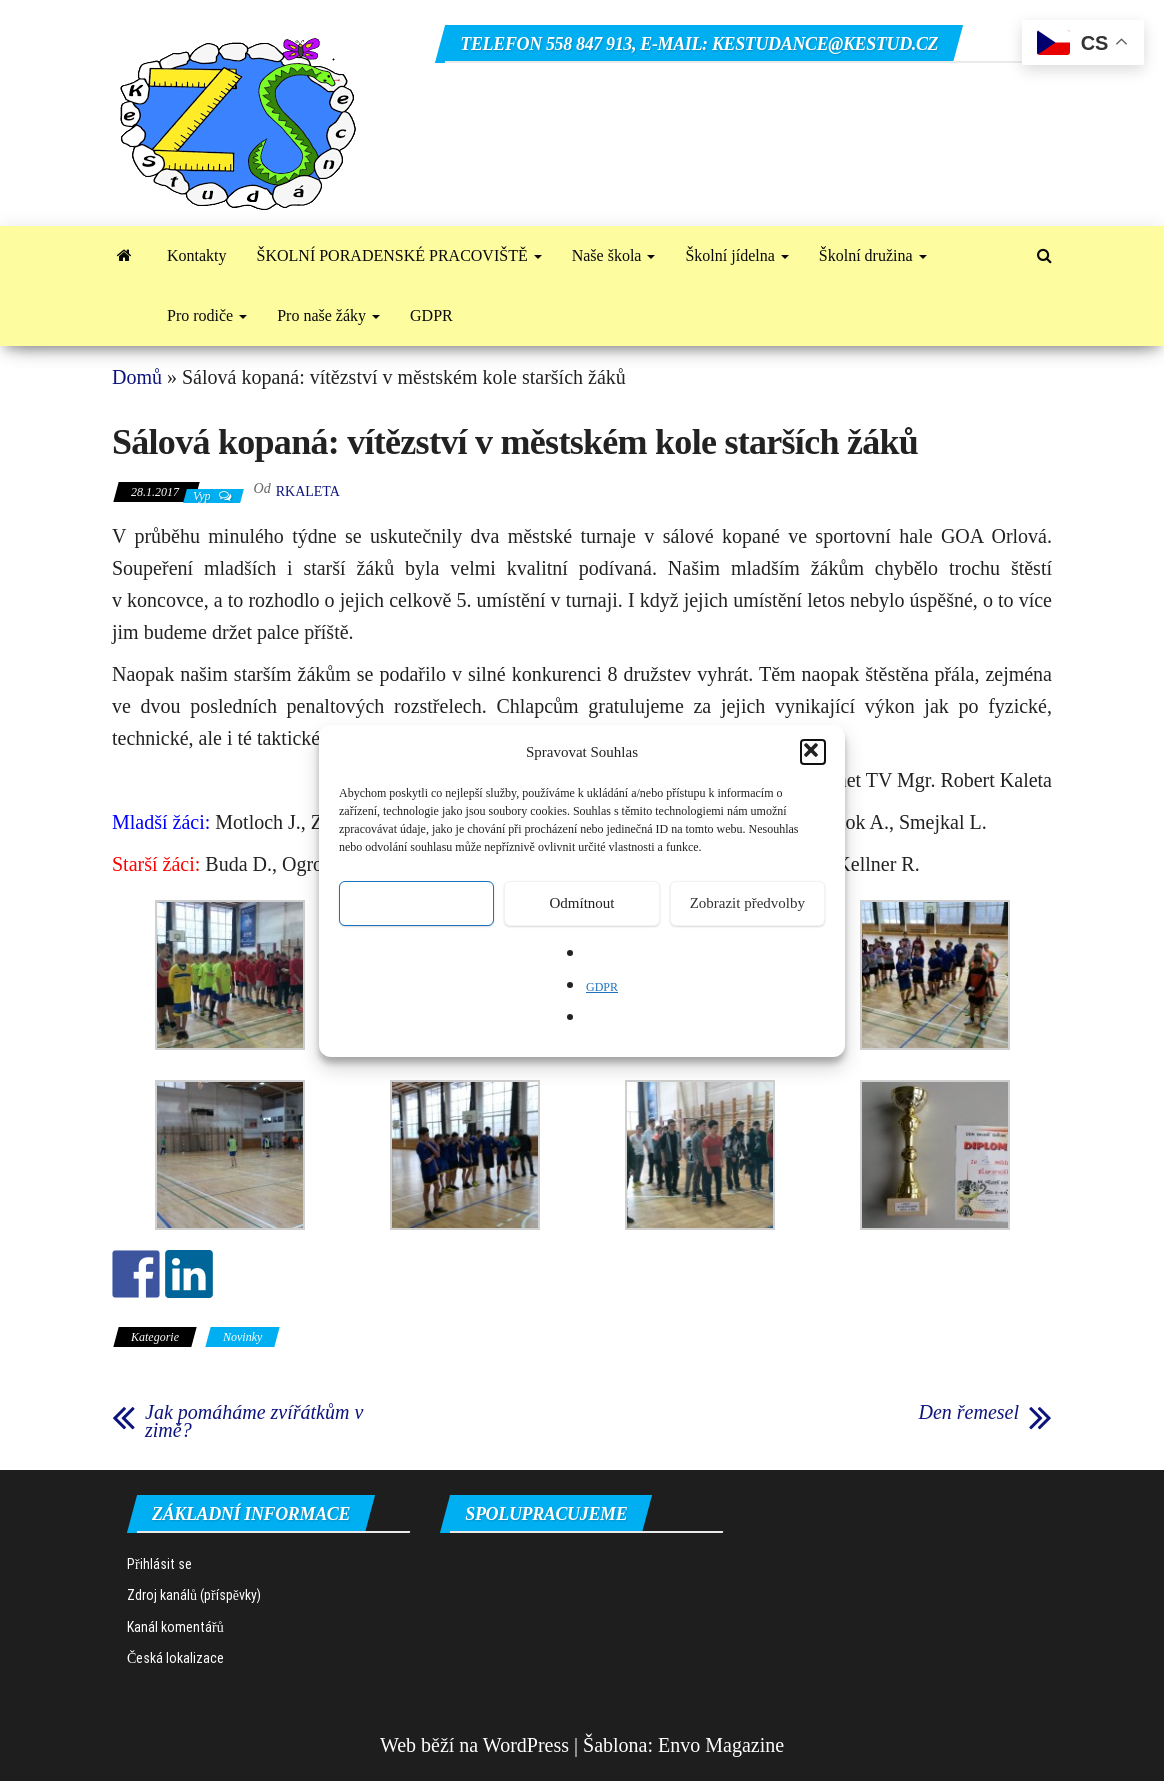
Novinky (242, 1337)
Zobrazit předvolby (747, 903)
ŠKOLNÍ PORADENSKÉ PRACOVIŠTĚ (399, 255)
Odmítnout (581, 903)
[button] (813, 752)
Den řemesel (968, 1412)
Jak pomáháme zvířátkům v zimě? (254, 1421)
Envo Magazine (721, 1745)
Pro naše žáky (328, 315)
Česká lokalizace (175, 1658)
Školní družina (873, 255)
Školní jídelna (736, 255)
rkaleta (308, 491)
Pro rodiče (207, 315)
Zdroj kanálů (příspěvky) (194, 1595)
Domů (137, 377)
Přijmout (416, 903)
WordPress (526, 1745)
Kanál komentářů (175, 1627)
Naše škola (614, 255)
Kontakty (197, 255)
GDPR (602, 987)
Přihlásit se (159, 1564)
